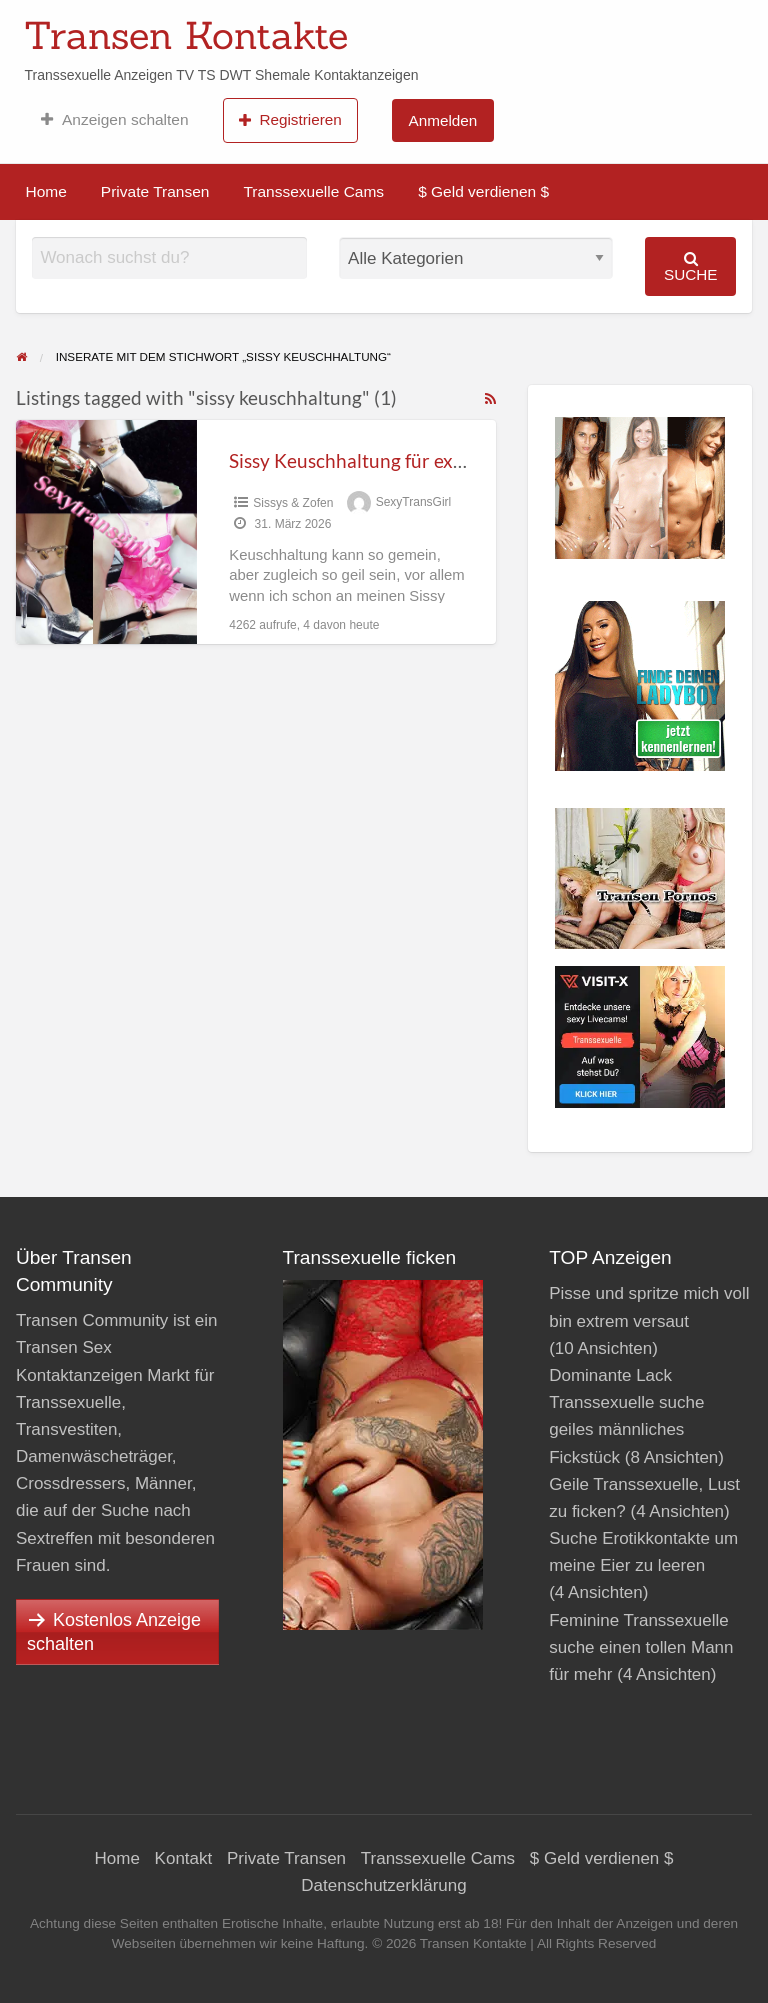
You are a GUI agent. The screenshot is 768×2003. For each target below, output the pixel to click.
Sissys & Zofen (293, 503)
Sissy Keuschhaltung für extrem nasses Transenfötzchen (463, 460)
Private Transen (155, 191)
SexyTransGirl (414, 503)
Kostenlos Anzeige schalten (114, 1632)
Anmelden (442, 120)
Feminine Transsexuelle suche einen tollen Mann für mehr (641, 1647)
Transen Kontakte (186, 35)
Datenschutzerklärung (383, 1885)
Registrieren (290, 120)
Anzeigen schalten (114, 120)
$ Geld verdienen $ (483, 191)
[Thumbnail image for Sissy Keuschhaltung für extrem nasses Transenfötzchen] (106, 531)
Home (46, 191)
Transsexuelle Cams (313, 191)
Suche (691, 266)
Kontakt (184, 1858)
